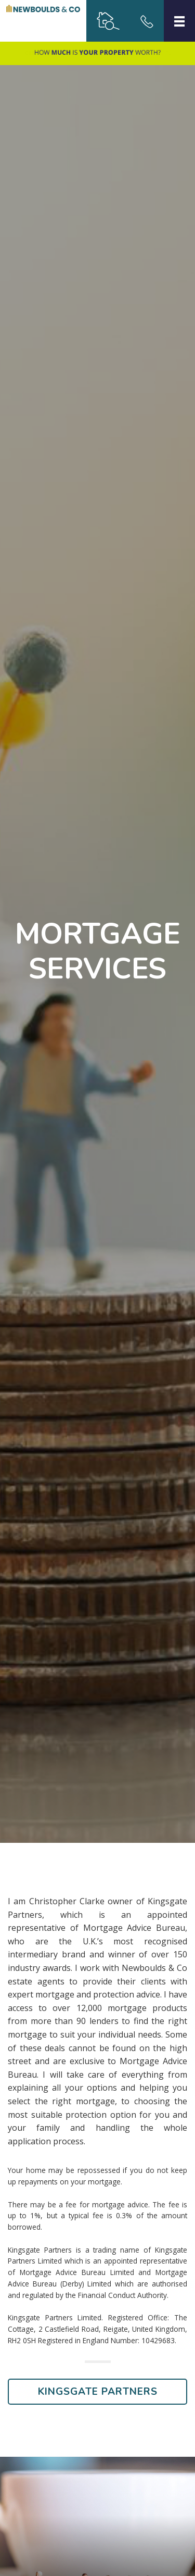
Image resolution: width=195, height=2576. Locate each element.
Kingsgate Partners (98, 2391)
